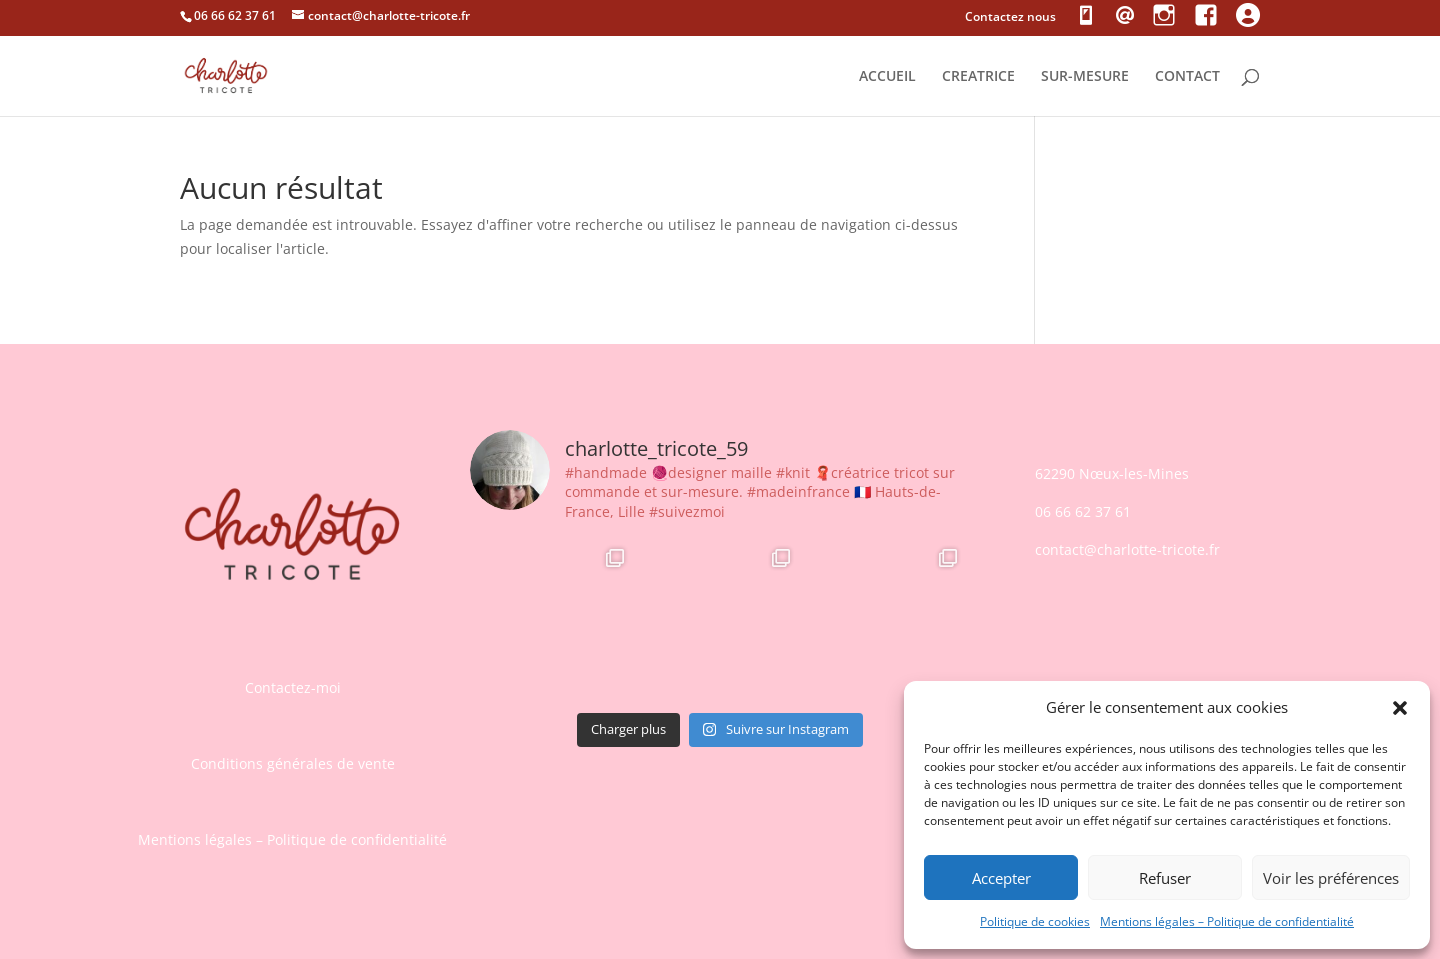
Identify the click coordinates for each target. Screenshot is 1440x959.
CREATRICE (978, 77)
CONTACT (1187, 77)
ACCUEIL (887, 77)
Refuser (1165, 878)
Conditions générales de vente (293, 763)
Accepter (1001, 878)
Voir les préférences (1331, 878)
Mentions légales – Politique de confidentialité (1227, 921)
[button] (1400, 708)
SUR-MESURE (1085, 77)
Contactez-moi (293, 687)
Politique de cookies (1035, 921)
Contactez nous (1010, 18)
